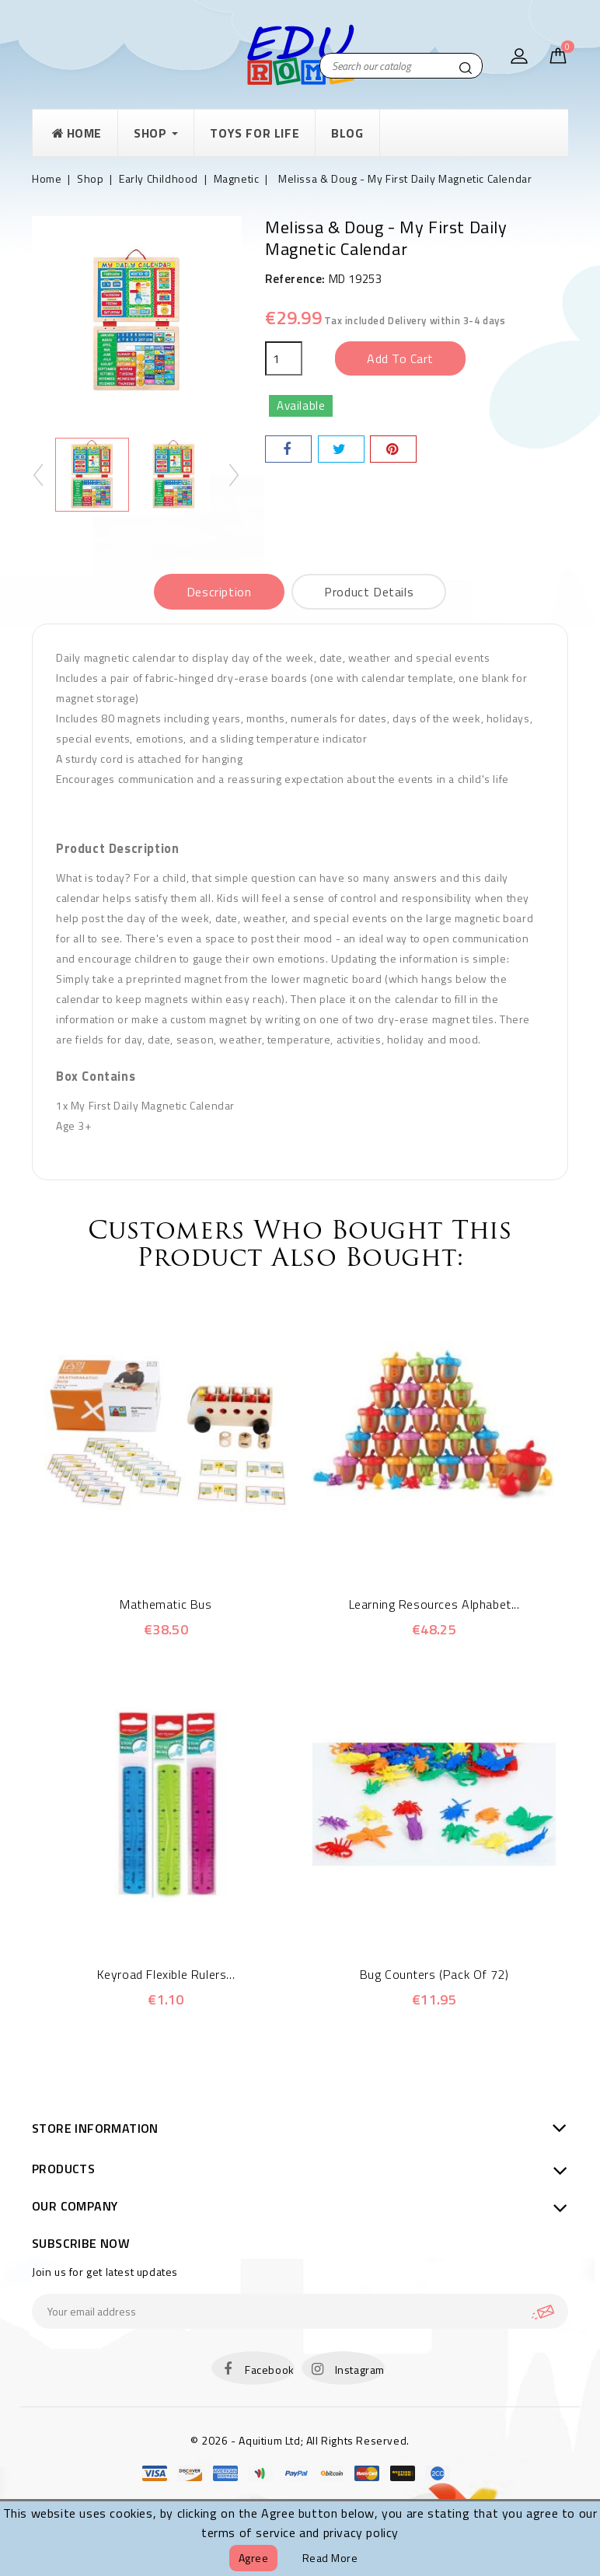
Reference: (295, 279)
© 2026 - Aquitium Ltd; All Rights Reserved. (300, 2440)
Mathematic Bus (165, 1604)
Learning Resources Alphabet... (434, 1604)
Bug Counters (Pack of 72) (434, 1974)
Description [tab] (219, 591)
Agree (254, 2558)
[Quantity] (283, 358)
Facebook (270, 2369)
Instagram (360, 2369)
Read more (330, 2558)
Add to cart (400, 358)
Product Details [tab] (368, 591)
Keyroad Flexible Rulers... (166, 1974)
